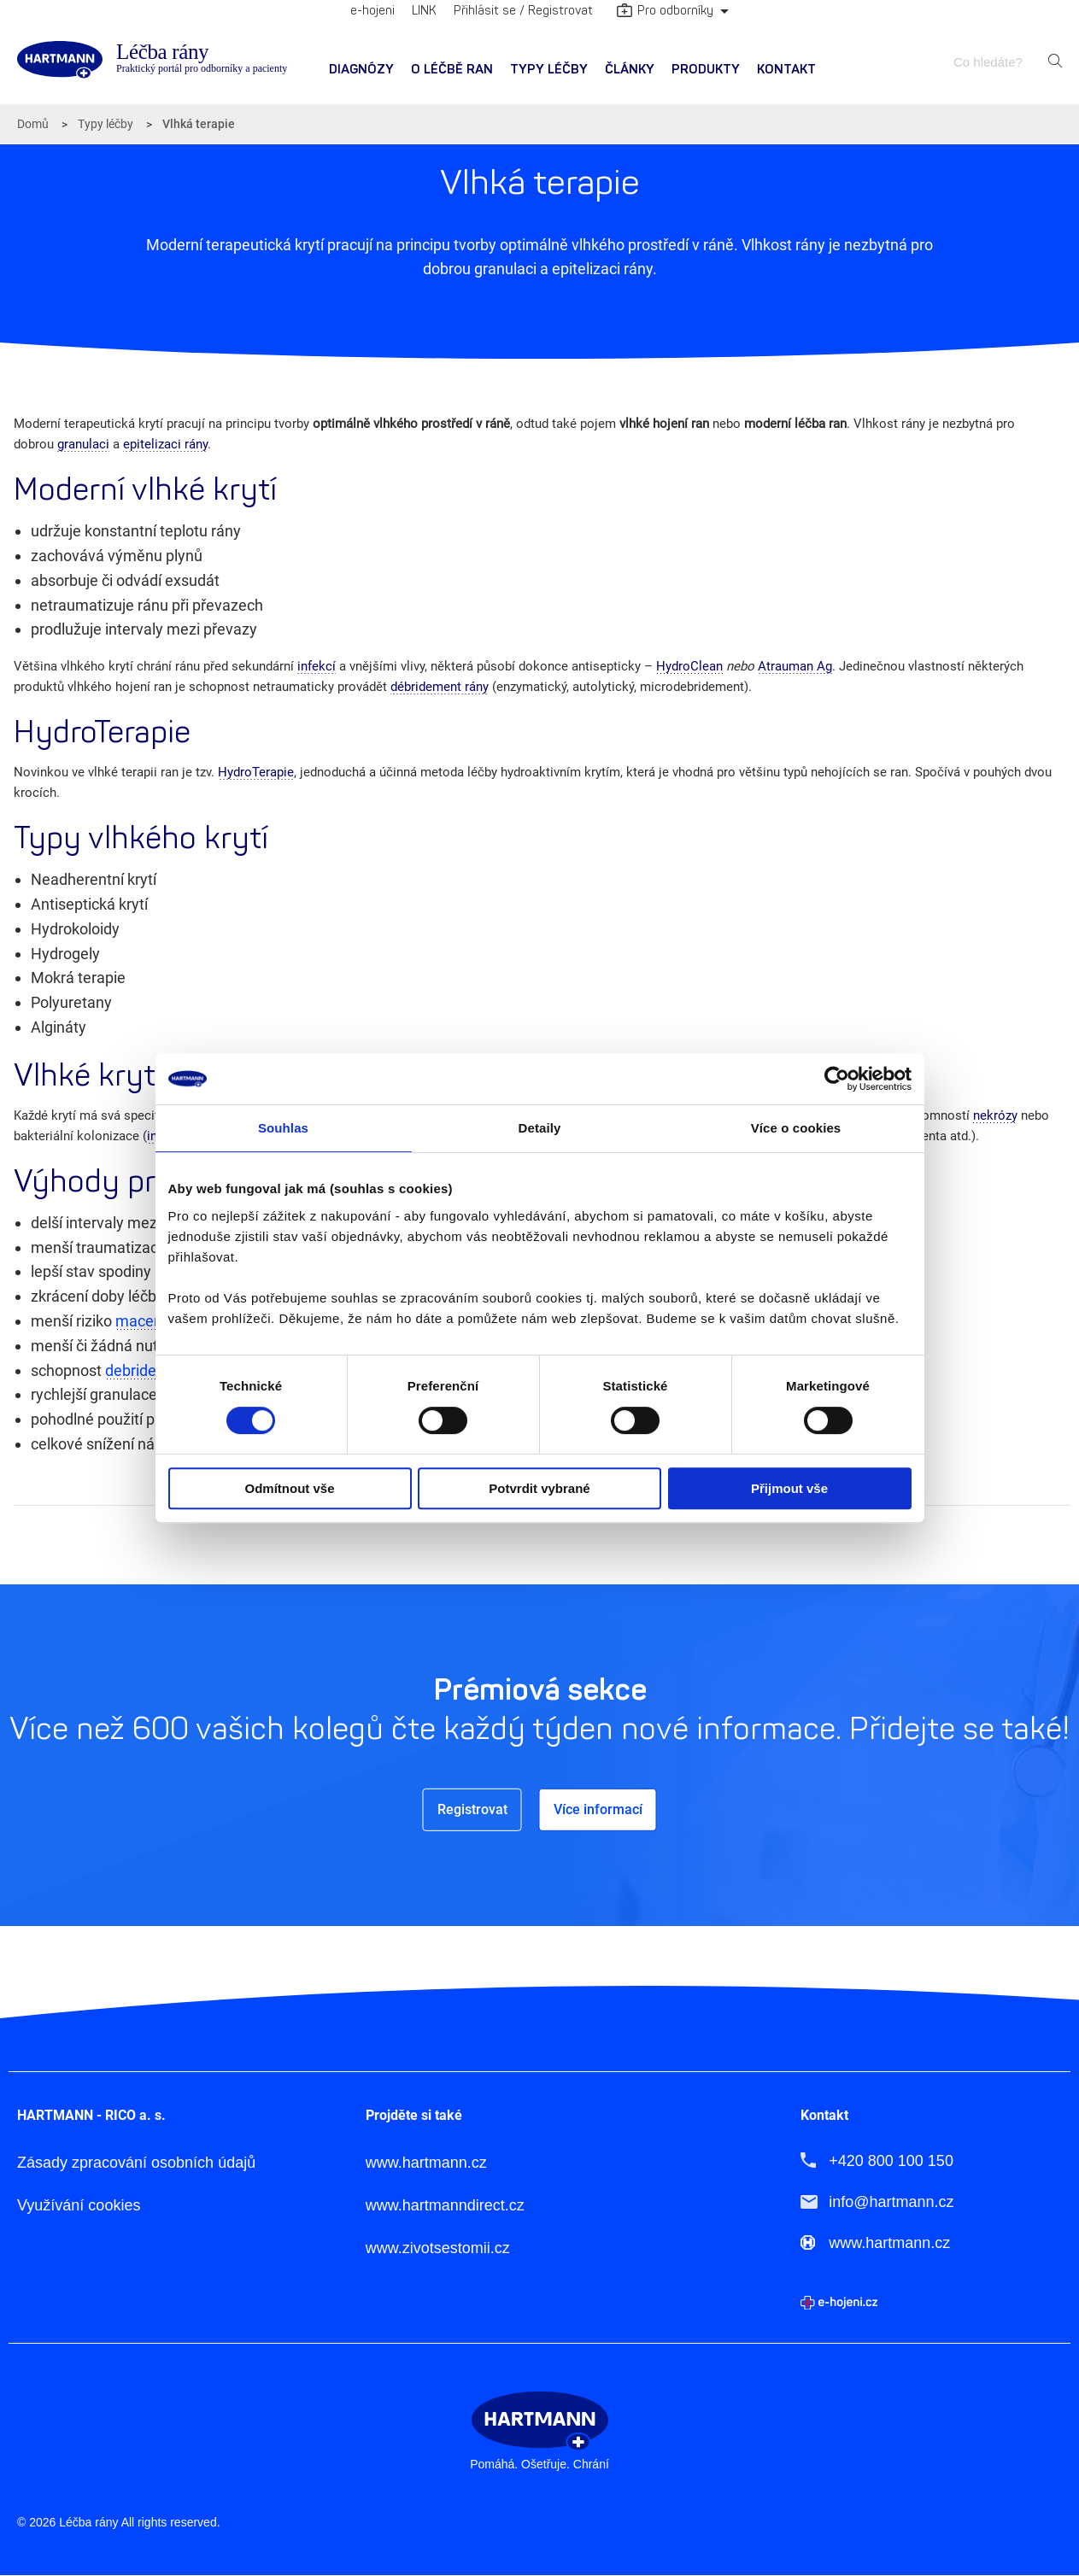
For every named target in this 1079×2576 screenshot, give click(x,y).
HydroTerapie (256, 772)
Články (629, 69)
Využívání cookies (78, 2206)
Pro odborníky (664, 11)
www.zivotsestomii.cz (438, 2248)
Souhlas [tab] (283, 1128)
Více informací (598, 1809)
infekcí (316, 666)
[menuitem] (361, 70)
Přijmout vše (789, 1488)
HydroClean (689, 666)
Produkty (705, 69)
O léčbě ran (452, 69)
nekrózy (995, 1115)
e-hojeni (372, 10)
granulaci (83, 444)
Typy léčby (549, 69)
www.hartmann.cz (426, 2163)
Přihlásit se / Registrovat (523, 10)
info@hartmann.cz (891, 2201)
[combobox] (996, 62)
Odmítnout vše (289, 1488)
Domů (33, 124)
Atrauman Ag (795, 666)
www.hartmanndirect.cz (445, 2206)
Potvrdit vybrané (539, 1488)
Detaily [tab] (540, 1128)
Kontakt (786, 69)
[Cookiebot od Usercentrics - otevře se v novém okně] (837, 1079)
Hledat (1055, 61)
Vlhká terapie (198, 124)
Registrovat (472, 1809)
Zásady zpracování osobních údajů (136, 2163)
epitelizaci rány (165, 444)
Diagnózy (361, 69)
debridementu (153, 1370)
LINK (424, 10)
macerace (149, 1321)
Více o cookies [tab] (796, 1128)
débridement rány (439, 686)
